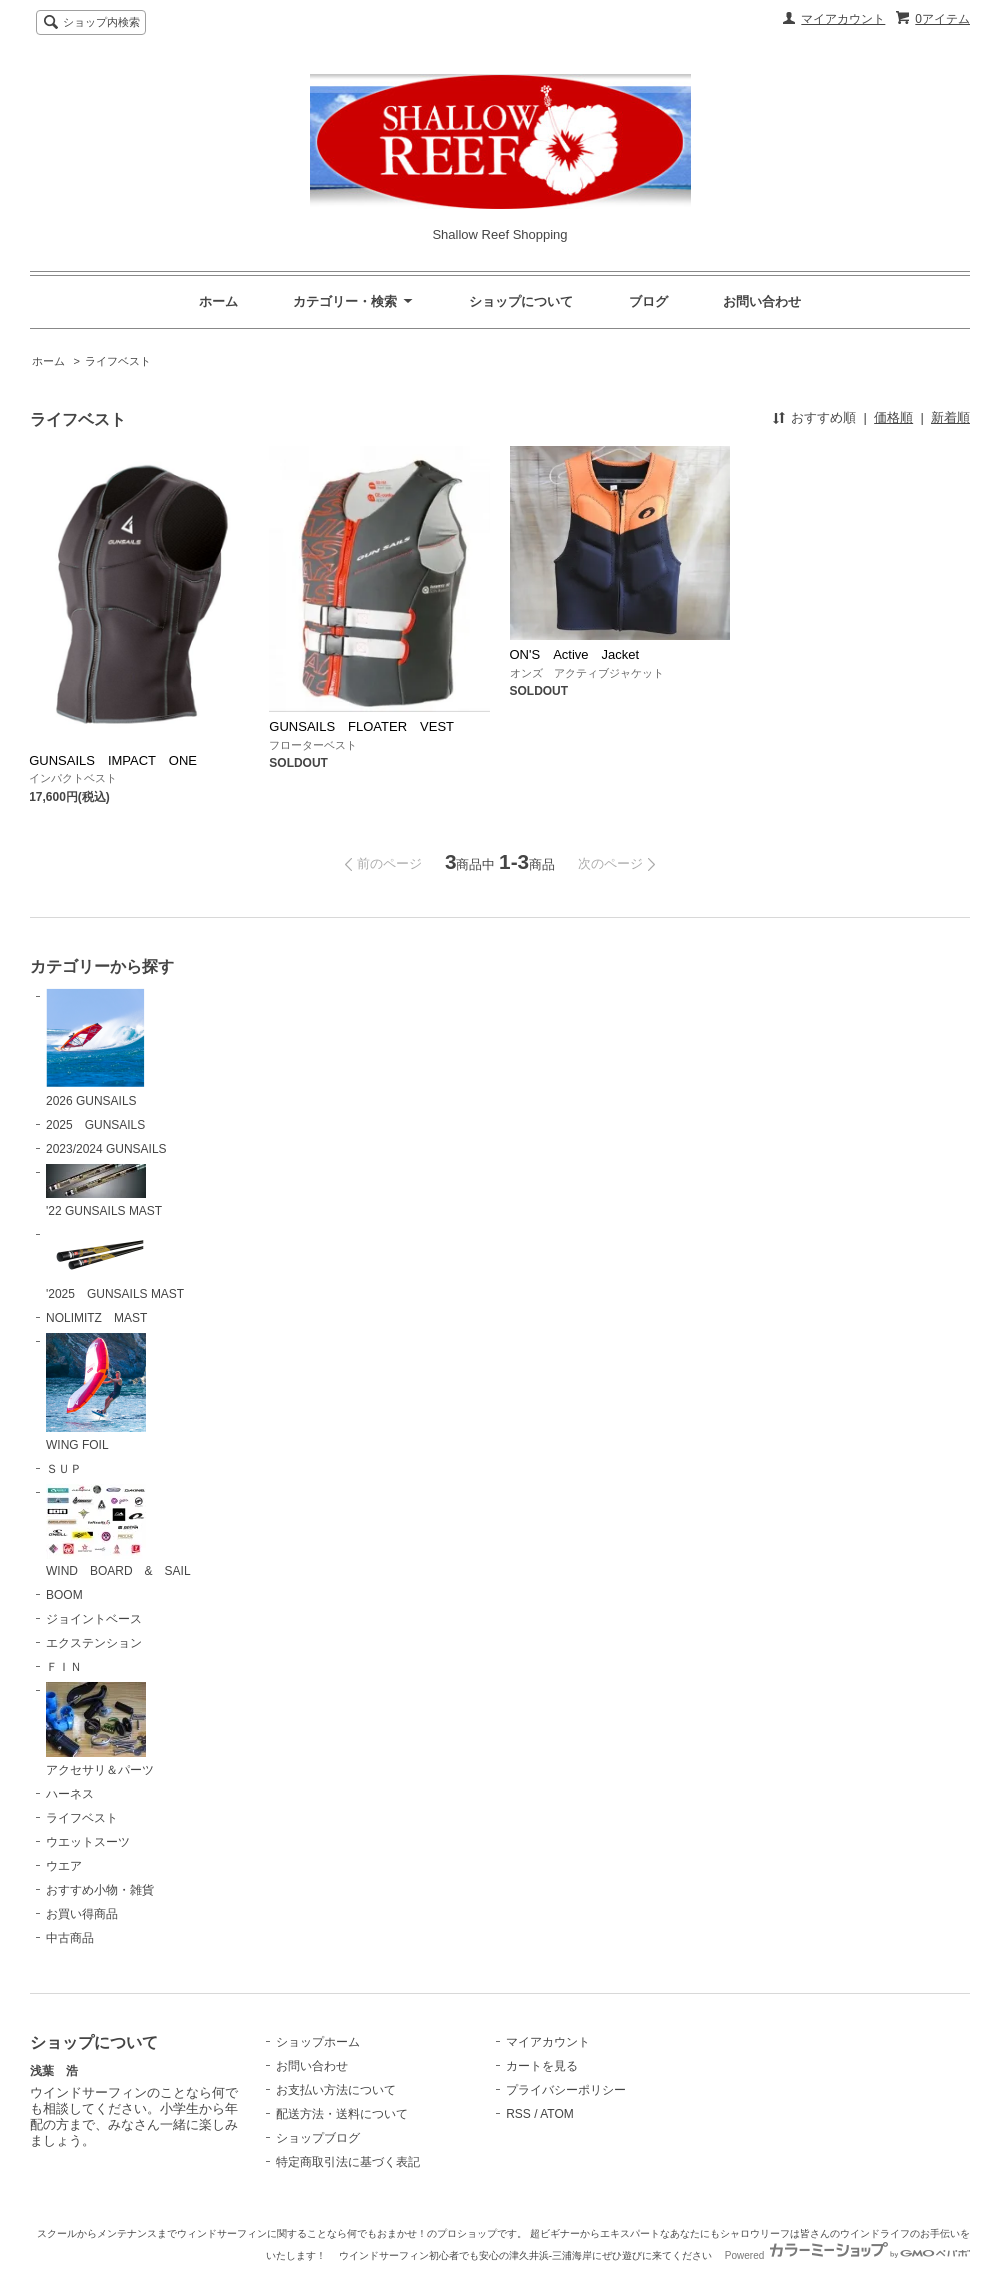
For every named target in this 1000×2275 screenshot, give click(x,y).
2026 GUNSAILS (95, 1048)
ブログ (648, 301)
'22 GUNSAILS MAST (104, 1191)
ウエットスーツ (88, 1842)
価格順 (893, 417)
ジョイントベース (94, 1619)
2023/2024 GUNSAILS (106, 1149)
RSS (518, 2114)
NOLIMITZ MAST (96, 1318)
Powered (847, 2255)
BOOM (64, 1595)
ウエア (64, 1866)
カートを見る (542, 2066)
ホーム (218, 301)
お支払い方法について (336, 2090)
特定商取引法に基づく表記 (348, 2162)
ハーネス (70, 1794)
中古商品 (70, 1938)
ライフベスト (118, 361)
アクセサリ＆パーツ (100, 1729)
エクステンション (94, 1643)
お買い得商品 (82, 1914)
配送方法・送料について (342, 2114)
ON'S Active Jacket (581, 654)
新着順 (950, 417)
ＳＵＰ (64, 1469)
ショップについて (521, 301)
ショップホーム (318, 2042)
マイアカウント (843, 19)
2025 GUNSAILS (95, 1125)
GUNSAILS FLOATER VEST (367, 726)
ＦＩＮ (64, 1667)
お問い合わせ (762, 301)
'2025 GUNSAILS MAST (115, 1264)
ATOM (557, 2114)
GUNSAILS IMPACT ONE (119, 760)
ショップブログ (318, 2138)
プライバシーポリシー (566, 2090)
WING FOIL (96, 1392)
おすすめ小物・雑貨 (100, 1890)
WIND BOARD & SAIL (118, 1531)
